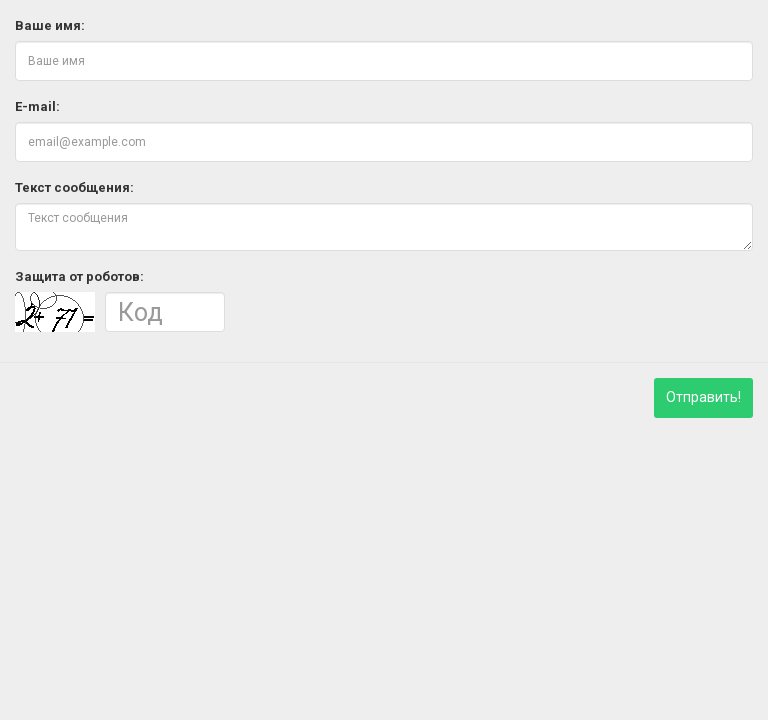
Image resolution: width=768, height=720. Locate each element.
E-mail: (37, 106)
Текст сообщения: (74, 187)
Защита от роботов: (79, 276)
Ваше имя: (50, 25)
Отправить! (703, 397)
